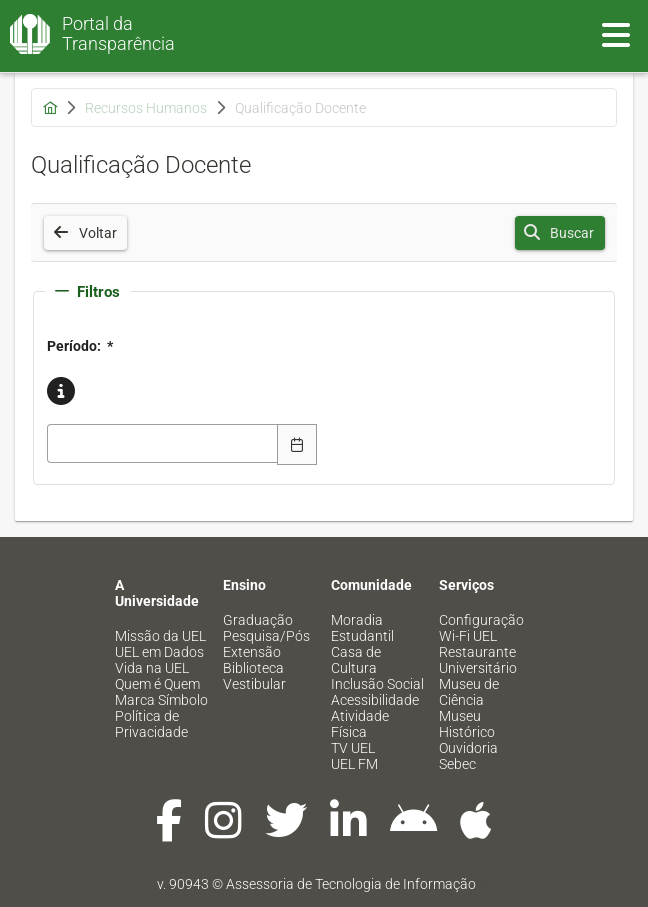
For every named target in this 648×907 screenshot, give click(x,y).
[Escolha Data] (297, 444)
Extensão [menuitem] (252, 652)
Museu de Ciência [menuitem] (469, 692)
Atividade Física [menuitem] (360, 724)
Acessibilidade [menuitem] (375, 700)
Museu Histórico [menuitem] (467, 724)
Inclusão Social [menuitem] (377, 684)
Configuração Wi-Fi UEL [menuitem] (481, 628)
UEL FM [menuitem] (354, 764)
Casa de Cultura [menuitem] (356, 660)
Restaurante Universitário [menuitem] (478, 660)
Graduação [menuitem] (258, 620)
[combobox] (163, 443)
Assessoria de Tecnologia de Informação (351, 884)
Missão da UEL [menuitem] (160, 636)
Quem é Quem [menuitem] (157, 684)
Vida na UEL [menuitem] (152, 668)
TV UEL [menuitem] (353, 748)
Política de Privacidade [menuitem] (151, 724)
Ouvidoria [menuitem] (468, 748)
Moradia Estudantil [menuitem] (362, 628)
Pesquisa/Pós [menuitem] (266, 636)
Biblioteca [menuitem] (253, 668)
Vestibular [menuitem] (254, 684)
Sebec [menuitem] (457, 764)
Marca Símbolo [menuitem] (161, 700)
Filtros (87, 292)
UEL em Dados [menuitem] (159, 652)
